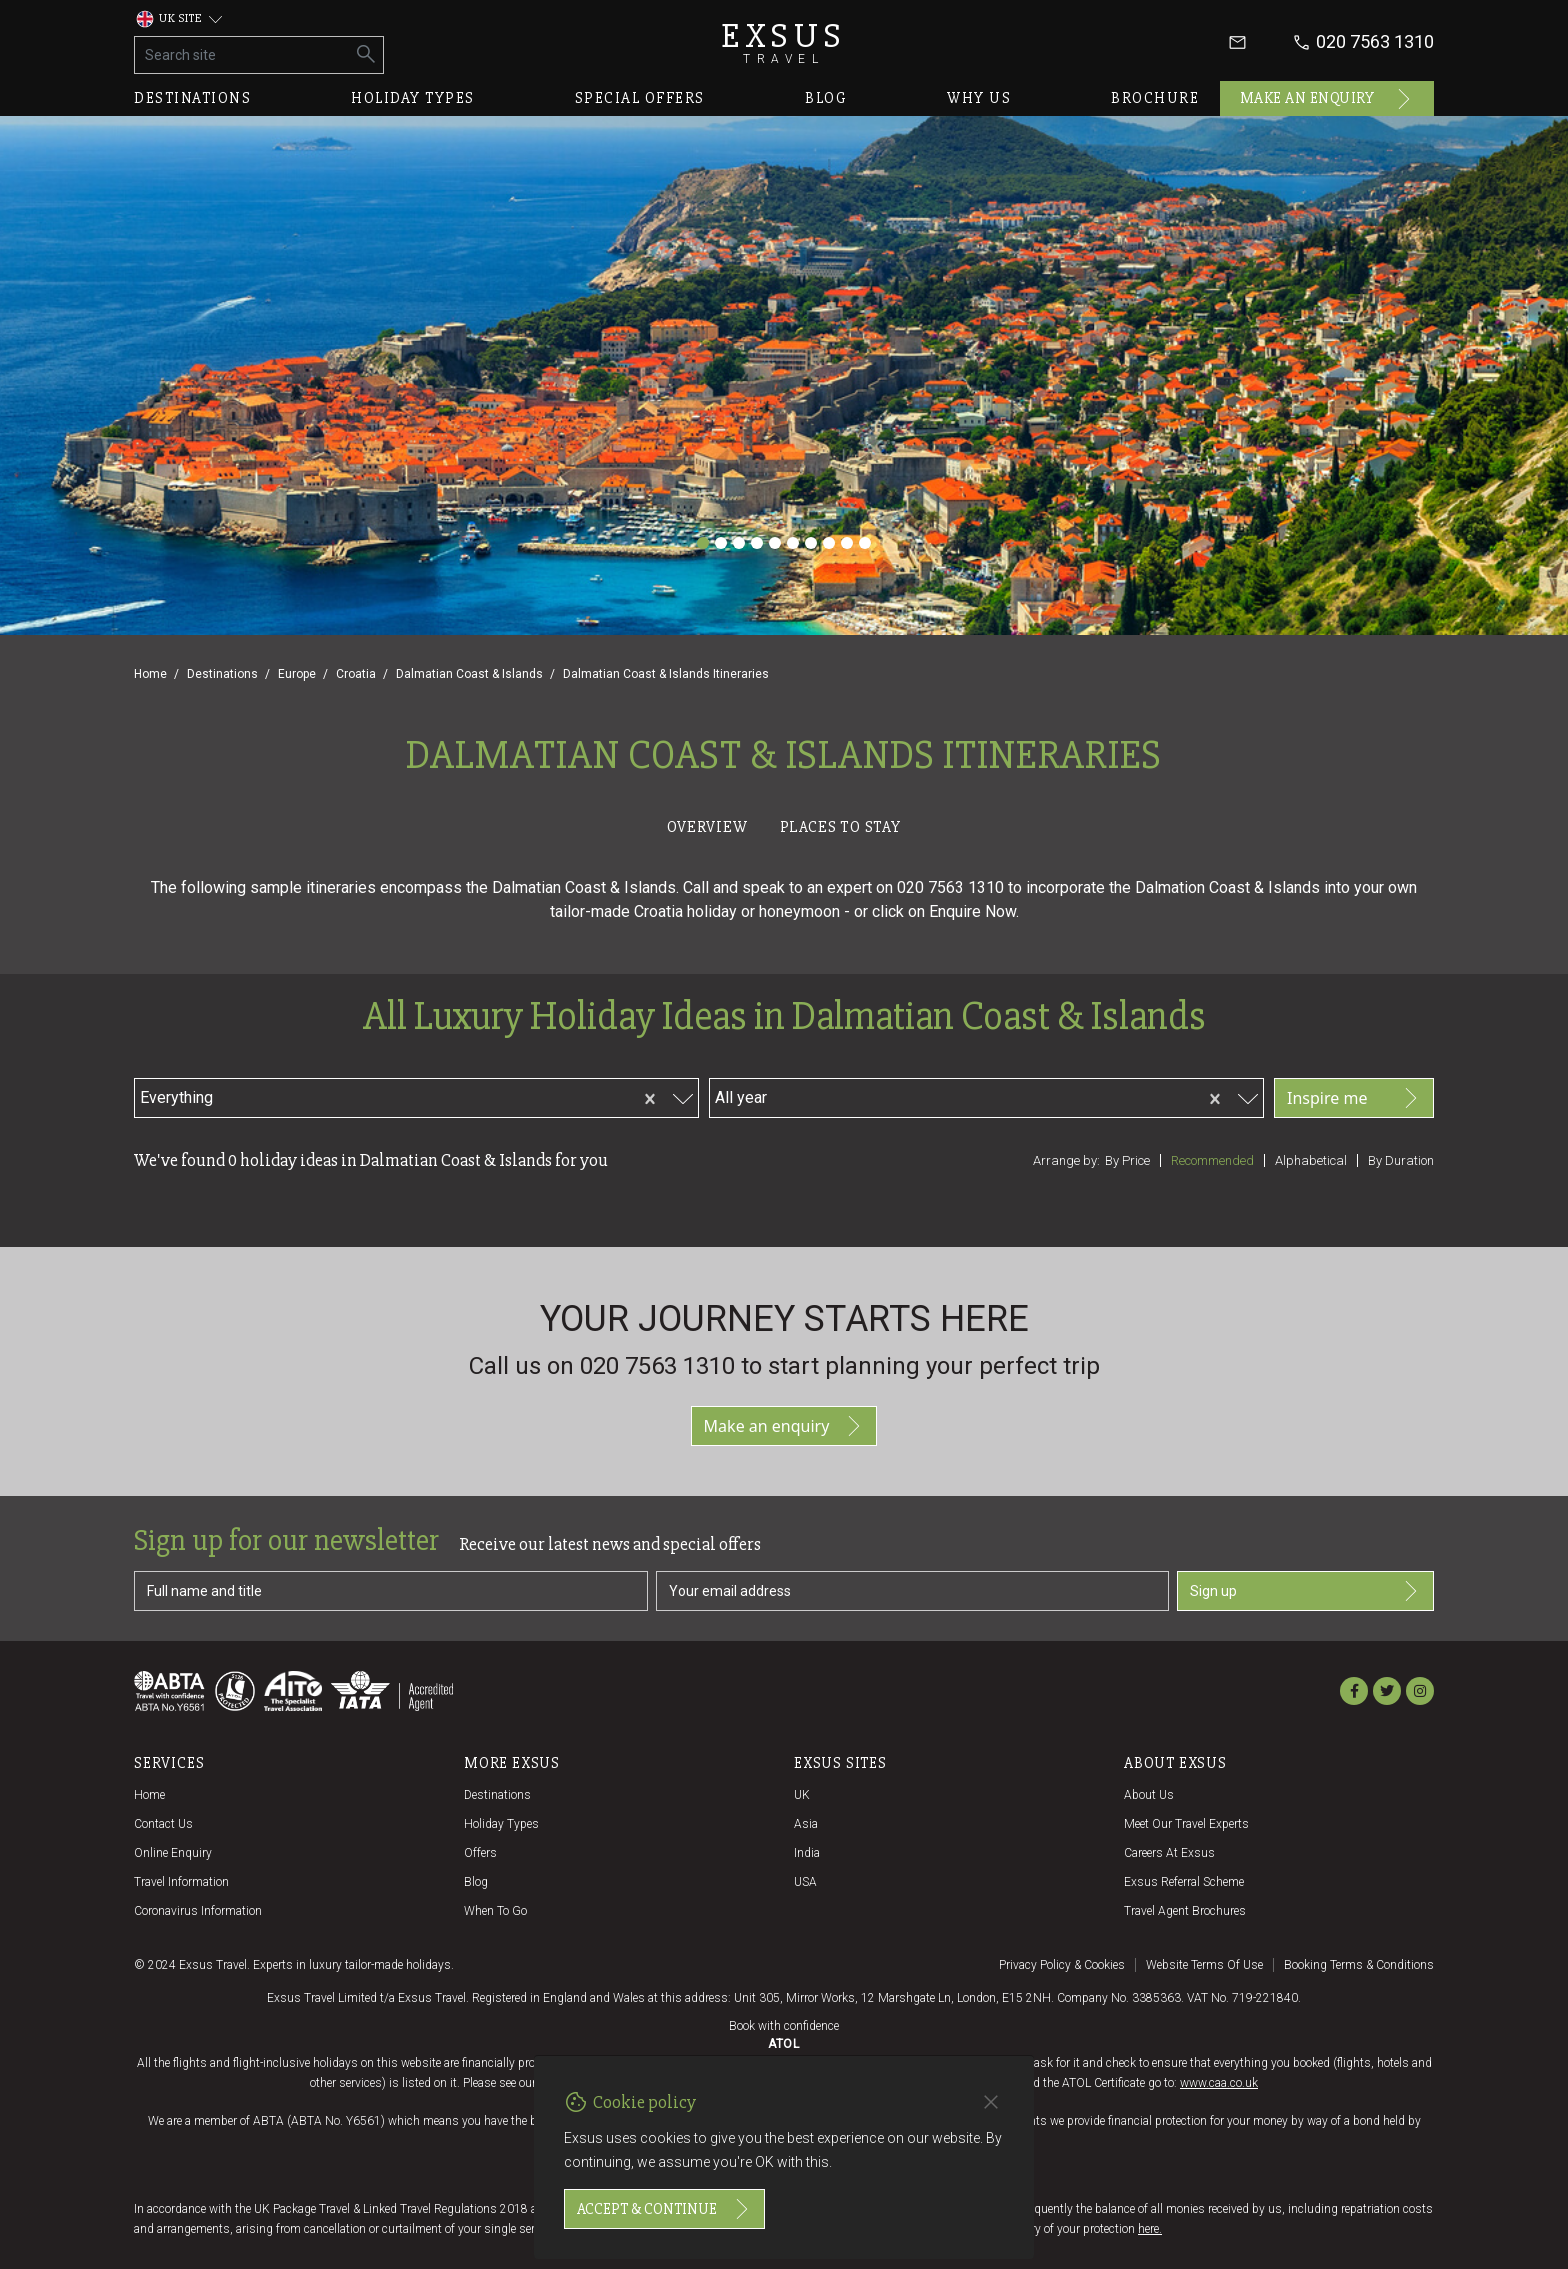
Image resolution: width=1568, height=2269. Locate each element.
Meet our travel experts (1186, 1824)
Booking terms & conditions (1359, 1965)
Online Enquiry (173, 1853)
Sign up (1305, 1591)
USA (805, 1882)
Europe (297, 674)
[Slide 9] (847, 543)
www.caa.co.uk (1219, 2083)
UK (802, 1795)
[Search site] (242, 55)
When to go (495, 1911)
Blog (826, 98)
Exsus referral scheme (1184, 1882)
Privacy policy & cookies (1062, 1965)
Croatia (356, 674)
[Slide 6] (793, 543)
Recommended (1212, 1160)
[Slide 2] (721, 543)
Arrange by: (1066, 1160)
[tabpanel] (784, 1044)
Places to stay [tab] (840, 827)
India (807, 1853)
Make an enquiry (1327, 99)
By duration (1401, 1160)
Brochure (1155, 98)
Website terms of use (1204, 1965)
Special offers (640, 98)
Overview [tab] (707, 827)
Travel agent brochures (1185, 1911)
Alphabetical (1311, 1160)
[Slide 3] (739, 543)
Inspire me (1354, 1098)
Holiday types (413, 98)
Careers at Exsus (1169, 1853)
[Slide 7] (811, 543)
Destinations (192, 98)
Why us (979, 98)
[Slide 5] (775, 543)
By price (1127, 1160)
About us (1149, 1795)
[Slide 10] (865, 543)
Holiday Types (501, 1824)
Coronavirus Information (198, 1911)
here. (1150, 2229)
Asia (806, 1824)
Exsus (784, 42)
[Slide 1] (703, 543)
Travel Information (181, 1882)
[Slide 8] (829, 543)
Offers (480, 1853)
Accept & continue (664, 2209)
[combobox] (331, 1095)
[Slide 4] (757, 543)
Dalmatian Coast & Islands (469, 674)
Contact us (163, 1824)
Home (150, 674)
